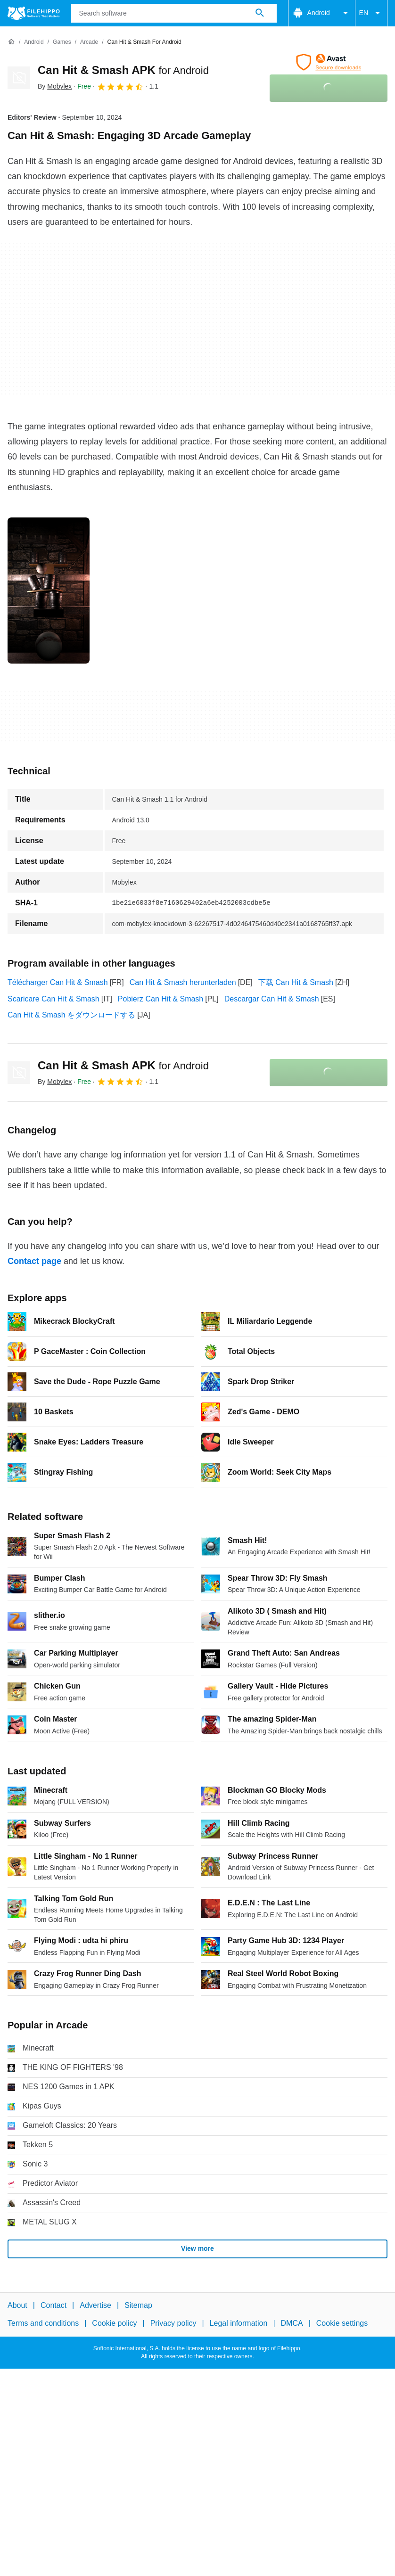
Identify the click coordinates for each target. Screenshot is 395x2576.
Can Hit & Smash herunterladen (183, 982)
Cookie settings (342, 2323)
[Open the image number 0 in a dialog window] (49, 590)
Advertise (95, 2305)
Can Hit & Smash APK (123, 70)
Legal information (239, 2323)
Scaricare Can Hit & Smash (53, 999)
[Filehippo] (34, 13)
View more (197, 2248)
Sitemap (138, 2305)
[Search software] (259, 13)
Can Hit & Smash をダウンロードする (71, 1015)
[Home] (11, 42)
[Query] (174, 13)
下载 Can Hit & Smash (295, 982)
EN (371, 13)
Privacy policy (173, 2323)
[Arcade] (89, 42)
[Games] (62, 42)
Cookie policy (114, 2323)
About (17, 2305)
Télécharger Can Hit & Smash (58, 982)
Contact (53, 2305)
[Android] (33, 42)
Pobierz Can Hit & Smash (160, 999)
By (55, 86)
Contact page (34, 1261)
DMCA (292, 2323)
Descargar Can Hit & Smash (271, 999)
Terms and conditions (43, 2323)
